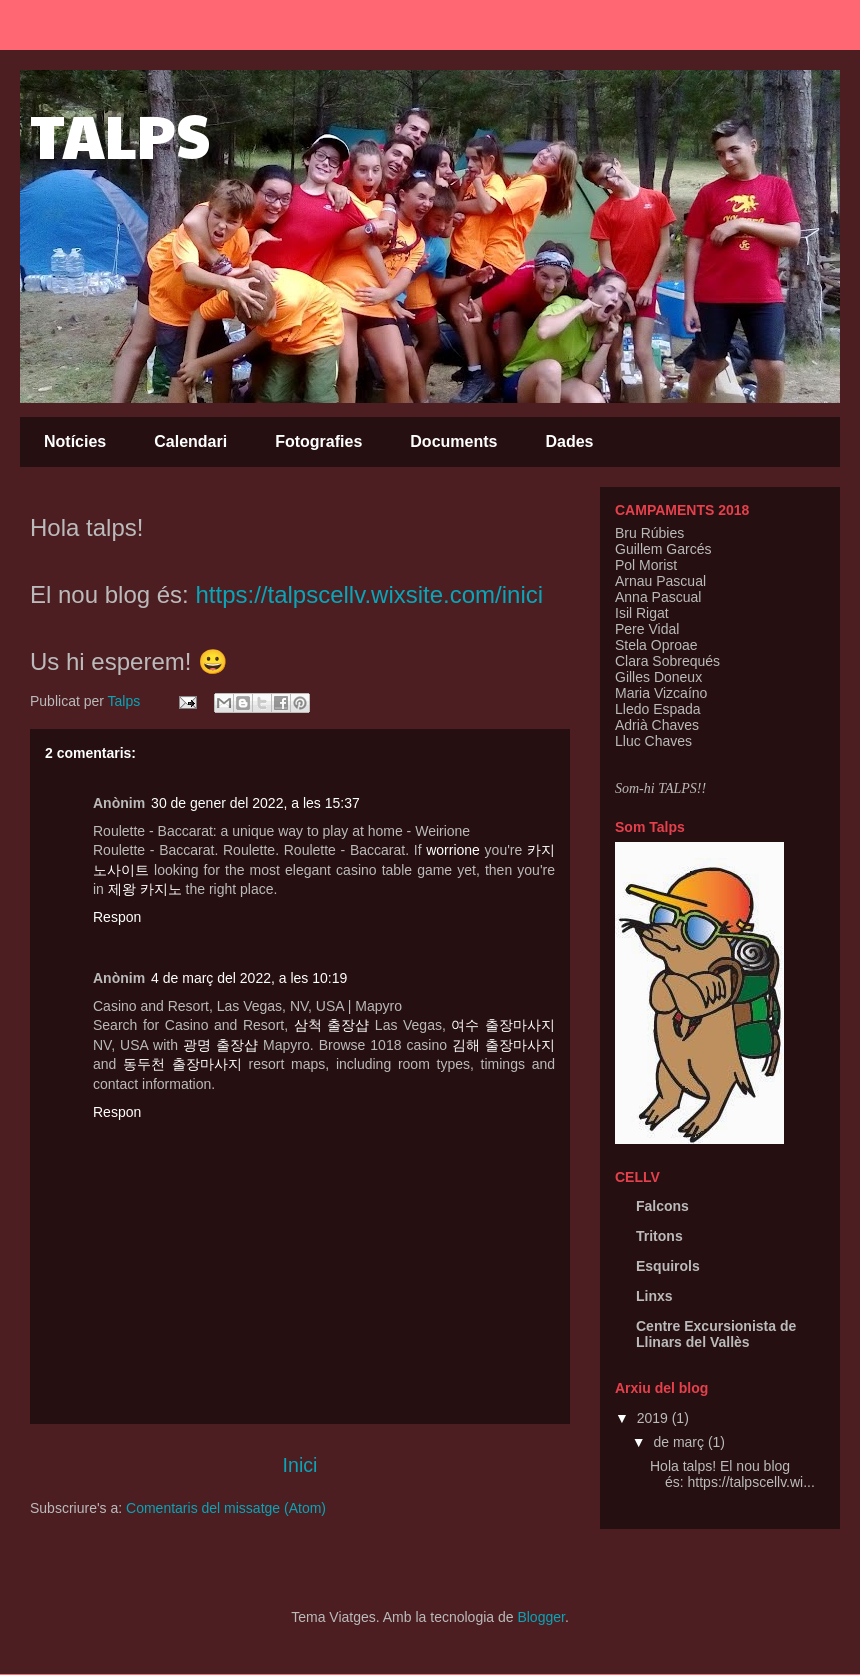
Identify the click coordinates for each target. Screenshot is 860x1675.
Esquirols (668, 1266)
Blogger (540, 1617)
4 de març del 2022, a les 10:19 (249, 978)
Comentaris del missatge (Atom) (226, 1508)
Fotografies (318, 441)
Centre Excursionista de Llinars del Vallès (716, 1334)
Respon (117, 917)
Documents (453, 441)
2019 (654, 1418)
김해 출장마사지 (503, 1045)
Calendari (190, 441)
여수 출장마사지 (503, 1025)
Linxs (654, 1296)
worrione (453, 850)
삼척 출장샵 (332, 1025)
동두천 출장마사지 (182, 1064)
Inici (300, 1465)
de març (680, 1442)
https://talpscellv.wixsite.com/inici (369, 594)
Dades (569, 441)
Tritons (659, 1236)
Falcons (662, 1206)
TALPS (120, 134)
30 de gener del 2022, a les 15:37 (255, 803)
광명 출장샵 (220, 1045)
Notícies (75, 441)
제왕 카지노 (145, 889)
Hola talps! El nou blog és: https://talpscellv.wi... (732, 1474)
